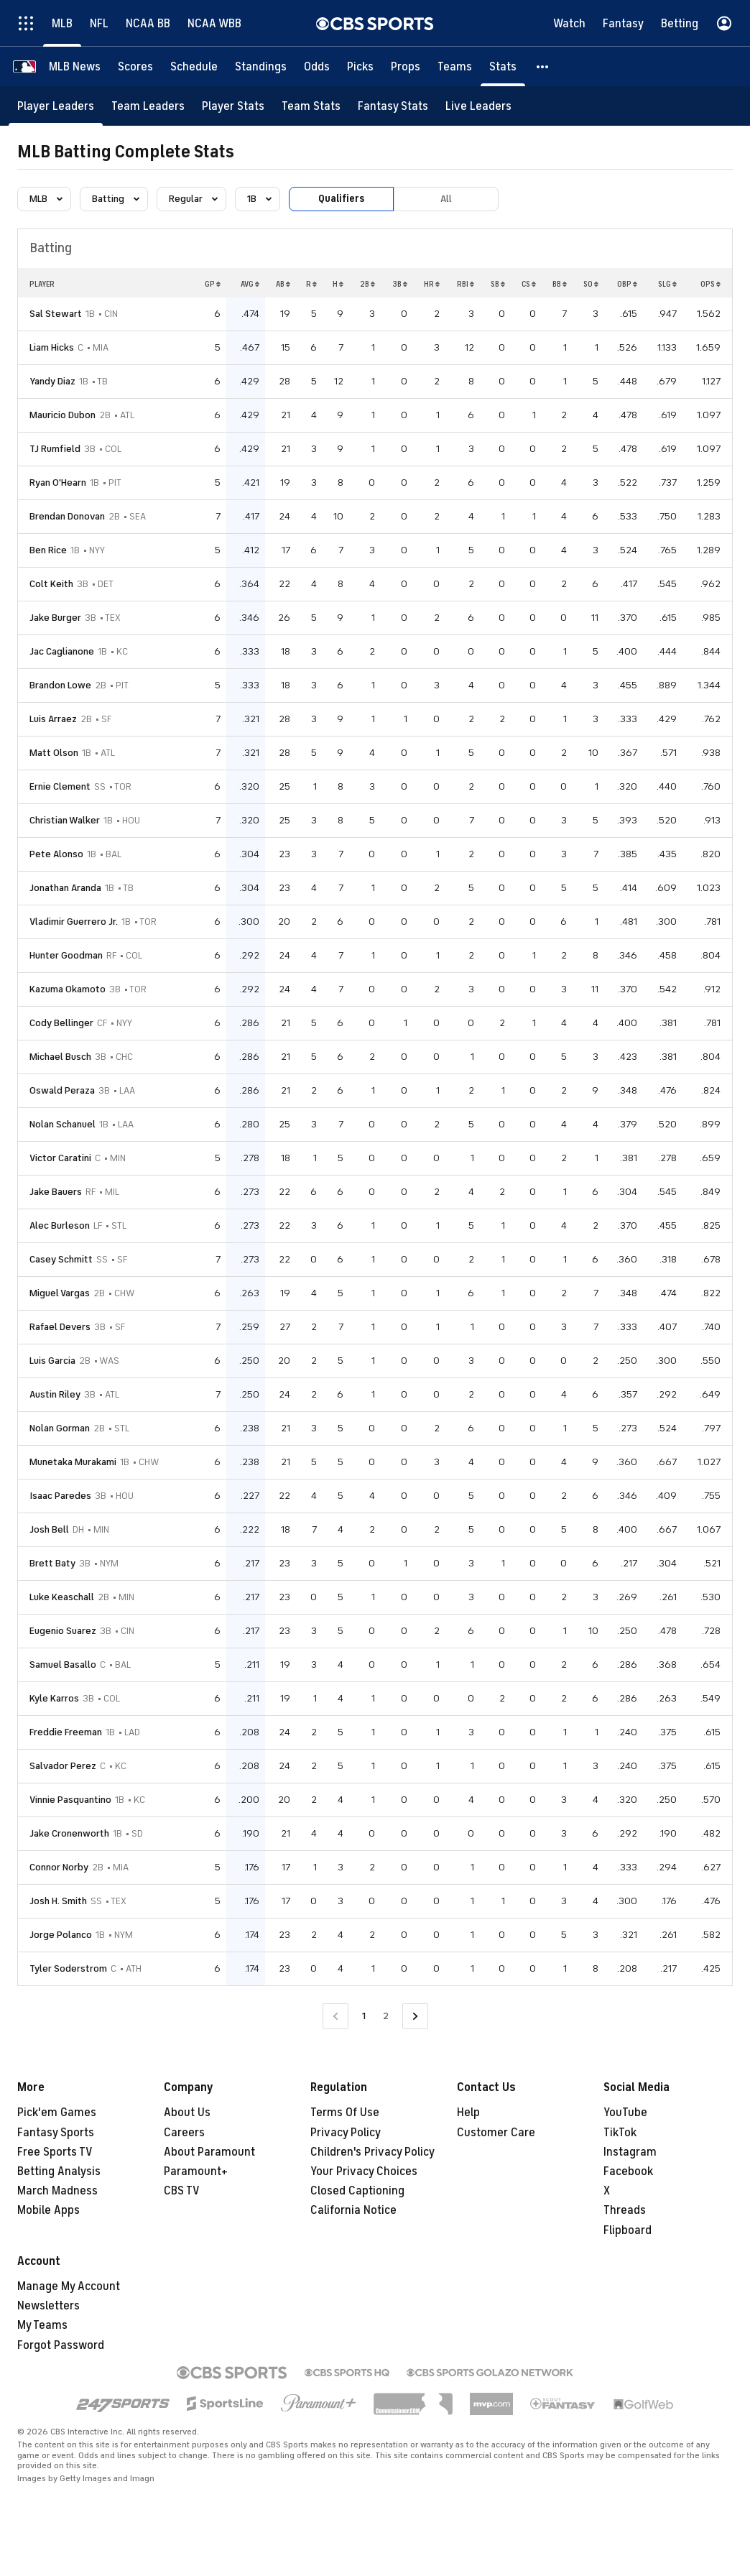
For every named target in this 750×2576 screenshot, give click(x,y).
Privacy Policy (345, 2132)
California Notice (353, 2210)
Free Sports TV (55, 2152)
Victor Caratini (60, 1158)
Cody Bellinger (61, 1023)
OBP (627, 284)
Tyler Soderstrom (68, 1968)
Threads (624, 2210)
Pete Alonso (56, 854)
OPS (710, 284)
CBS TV (182, 2191)
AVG (250, 284)
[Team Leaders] (148, 106)
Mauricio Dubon (62, 415)
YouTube (625, 2112)
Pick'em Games (56, 2112)
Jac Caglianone (61, 651)
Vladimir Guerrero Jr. (73, 921)
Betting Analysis (59, 2171)
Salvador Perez (62, 1766)
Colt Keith (51, 584)
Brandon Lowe (60, 685)
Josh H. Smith (58, 1901)
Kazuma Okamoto (67, 989)
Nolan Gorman (59, 1428)
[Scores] (135, 66)
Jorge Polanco (60, 1935)
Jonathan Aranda (65, 888)
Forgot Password (60, 2345)
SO (590, 284)
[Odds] (316, 66)
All (446, 199)
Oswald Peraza (62, 1090)
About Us (187, 2112)
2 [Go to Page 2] (386, 2016)
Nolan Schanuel (62, 1124)
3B (399, 284)
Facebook (628, 2171)
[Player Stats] (233, 106)
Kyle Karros (54, 1698)
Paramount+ (196, 2171)
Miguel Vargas (59, 1293)
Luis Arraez (53, 719)
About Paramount (209, 2152)
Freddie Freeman (65, 1732)
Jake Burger (55, 617)
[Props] (405, 66)
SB (498, 284)
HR (432, 284)
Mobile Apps (48, 2210)
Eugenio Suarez (62, 1631)
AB (283, 284)
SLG (667, 284)
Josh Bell (49, 1529)
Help (468, 2112)
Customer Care (496, 2132)
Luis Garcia (52, 1360)
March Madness (57, 2191)
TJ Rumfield (54, 449)
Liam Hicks (51, 347)
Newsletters (48, 2306)
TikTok (619, 2132)
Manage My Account (68, 2286)
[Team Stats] (311, 106)
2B (367, 284)
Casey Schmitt (61, 1259)
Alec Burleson (59, 1225)
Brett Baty (52, 1563)
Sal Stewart (55, 314)
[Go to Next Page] (415, 2016)
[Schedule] (194, 66)
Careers (184, 2132)
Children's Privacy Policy (372, 2152)
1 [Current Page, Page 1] (364, 2016)
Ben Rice (48, 550)
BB (559, 284)
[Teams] (455, 66)
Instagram (630, 2152)
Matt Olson (53, 753)
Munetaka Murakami (72, 1462)
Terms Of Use (344, 2112)
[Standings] (260, 66)
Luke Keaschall (61, 1597)
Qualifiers (341, 199)
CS (529, 284)
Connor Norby (58, 1867)
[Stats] (503, 66)
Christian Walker (64, 820)
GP (213, 284)
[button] (543, 66)
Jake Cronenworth (69, 1833)
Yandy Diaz (52, 381)
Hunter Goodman (66, 955)
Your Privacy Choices (363, 2171)
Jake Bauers (55, 1192)
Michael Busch (60, 1057)
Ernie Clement (60, 786)
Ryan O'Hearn (57, 482)
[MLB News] (74, 66)
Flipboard (627, 2230)
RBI (465, 284)
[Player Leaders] (56, 106)
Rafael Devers (60, 1327)
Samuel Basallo (62, 1664)
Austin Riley (54, 1394)
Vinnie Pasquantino (70, 1799)
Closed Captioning (357, 2191)
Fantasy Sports (55, 2132)
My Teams (42, 2325)
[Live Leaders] (478, 106)
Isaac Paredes (60, 1496)
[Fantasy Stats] (393, 106)
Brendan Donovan (67, 516)
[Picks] (360, 66)
